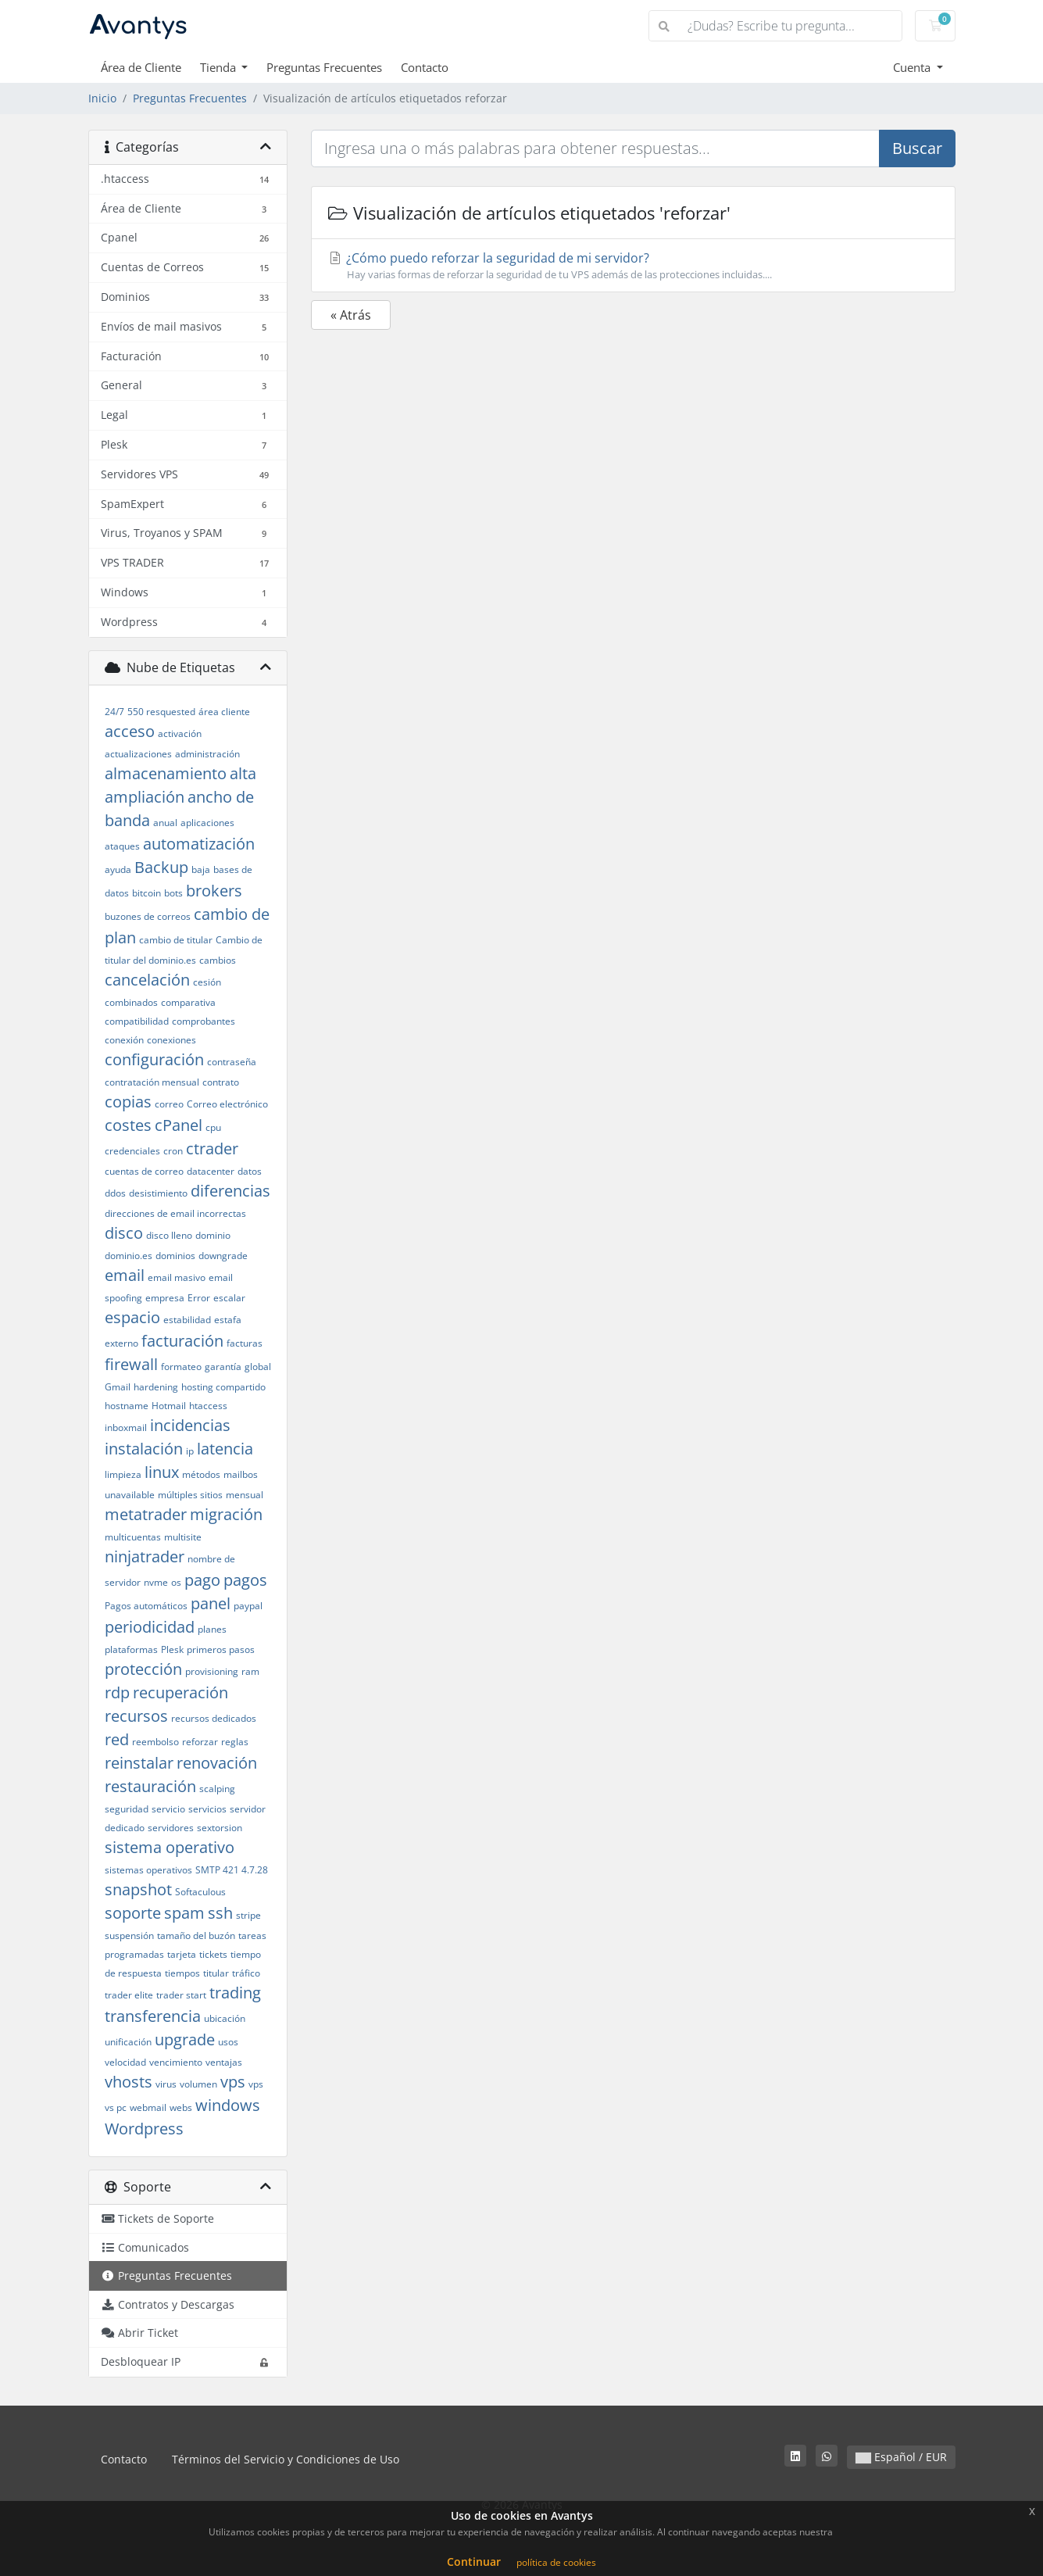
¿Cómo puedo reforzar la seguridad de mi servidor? (633, 265)
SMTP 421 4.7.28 (231, 1870)
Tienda (219, 67)
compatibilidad (137, 1021)
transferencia (153, 2016)
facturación (182, 1340)
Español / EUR (901, 2456)
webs (181, 2107)
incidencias (190, 1425)
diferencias (230, 1190)
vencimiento (175, 2062)
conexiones (171, 1039)
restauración (150, 1786)
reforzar (200, 1741)
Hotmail (169, 1405)
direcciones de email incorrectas (175, 1213)
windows (227, 2105)
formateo (181, 1366)
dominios (175, 1255)
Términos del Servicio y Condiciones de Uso (285, 2459)
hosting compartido (223, 1387)
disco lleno (169, 1235)
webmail (148, 2107)
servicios (207, 1809)
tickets (213, 1954)
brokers (214, 890)
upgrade (185, 2039)
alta (243, 773)
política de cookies (556, 2562)
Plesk (172, 1649)
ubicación (224, 2018)
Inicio (102, 98)
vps (232, 2081)
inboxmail (126, 1427)
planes (212, 1629)
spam (184, 1912)
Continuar (474, 2561)
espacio (132, 1317)
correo (169, 1104)
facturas (245, 1343)
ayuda (118, 869)
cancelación (147, 979)
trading (235, 1992)
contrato (220, 1082)
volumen (198, 2084)
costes (128, 1125)
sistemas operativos (148, 1870)
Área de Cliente (141, 67)
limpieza (123, 1474)
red (117, 1739)
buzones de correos (148, 916)
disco (124, 1232)
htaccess (208, 1405)
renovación (217, 1762)
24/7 (114, 711)
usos (228, 2041)
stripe (248, 1915)
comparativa (188, 1002)
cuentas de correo (144, 1171)
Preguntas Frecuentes (324, 67)
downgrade (223, 1255)
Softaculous (200, 1891)
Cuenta (913, 67)
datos (250, 1171)
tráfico (246, 1973)
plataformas (131, 1649)
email (125, 1275)
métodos (201, 1474)
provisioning (211, 1671)
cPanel (178, 1125)
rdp (117, 1692)
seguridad (126, 1809)
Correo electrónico (227, 1104)
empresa (164, 1297)
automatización (199, 843)
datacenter (210, 1171)
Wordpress (144, 2128)
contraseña (231, 1061)
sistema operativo (169, 1847)
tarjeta (181, 1954)
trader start (181, 1995)
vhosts (128, 2081)
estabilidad (187, 1319)
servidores (171, 1827)
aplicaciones (207, 822)
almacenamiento (166, 773)
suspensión (129, 1935)
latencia (225, 1448)
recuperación (180, 1692)
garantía (223, 1366)
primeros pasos (221, 1649)
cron (173, 1150)
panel (210, 1603)
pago (202, 1579)
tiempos (182, 1973)
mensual (244, 1494)
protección (143, 1669)
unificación (128, 2041)
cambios (217, 960)
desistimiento (158, 1193)
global (258, 1366)
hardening (156, 1387)
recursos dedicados (213, 1718)
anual (165, 822)
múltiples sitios (190, 1494)
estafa (227, 1319)
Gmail (117, 1387)
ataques (122, 846)
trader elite (129, 1995)
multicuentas (133, 1537)
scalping (217, 1788)
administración (207, 753)
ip (190, 1451)
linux (162, 1472)
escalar (229, 1297)
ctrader (212, 1148)
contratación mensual (152, 1082)
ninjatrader (144, 1556)
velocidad (125, 2062)
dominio (212, 1235)
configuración (154, 1059)
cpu (213, 1127)
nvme (156, 1582)
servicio (168, 1809)
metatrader (146, 1514)
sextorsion (219, 1827)
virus (166, 2084)
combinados (131, 1002)
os (176, 1582)
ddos (115, 1193)
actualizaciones (138, 753)
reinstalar (139, 1762)
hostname (126, 1405)
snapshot (138, 1889)
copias (128, 1101)
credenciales (132, 1150)
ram (250, 1671)
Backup (161, 867)
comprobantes (203, 1021)
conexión (124, 1039)
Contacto (424, 67)
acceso (130, 731)
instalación (144, 1448)
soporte (133, 1912)
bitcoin (146, 893)
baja (200, 869)
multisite (183, 1537)
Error (199, 1297)
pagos (245, 1579)
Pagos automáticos (146, 1605)
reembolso (155, 1741)
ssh (220, 1912)
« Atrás (350, 315)
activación (180, 733)
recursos (136, 1715)
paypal (248, 1605)
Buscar (917, 148)
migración (226, 1514)
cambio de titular (176, 939)
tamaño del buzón (196, 1935)
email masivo (176, 1277)
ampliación (144, 796)
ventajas (223, 2062)
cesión (207, 982)
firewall (131, 1364)
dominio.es (128, 1255)
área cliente (224, 711)
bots (173, 893)
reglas (234, 1741)
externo (121, 1343)
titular (216, 1973)
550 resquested (161, 711)
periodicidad (150, 1626)
